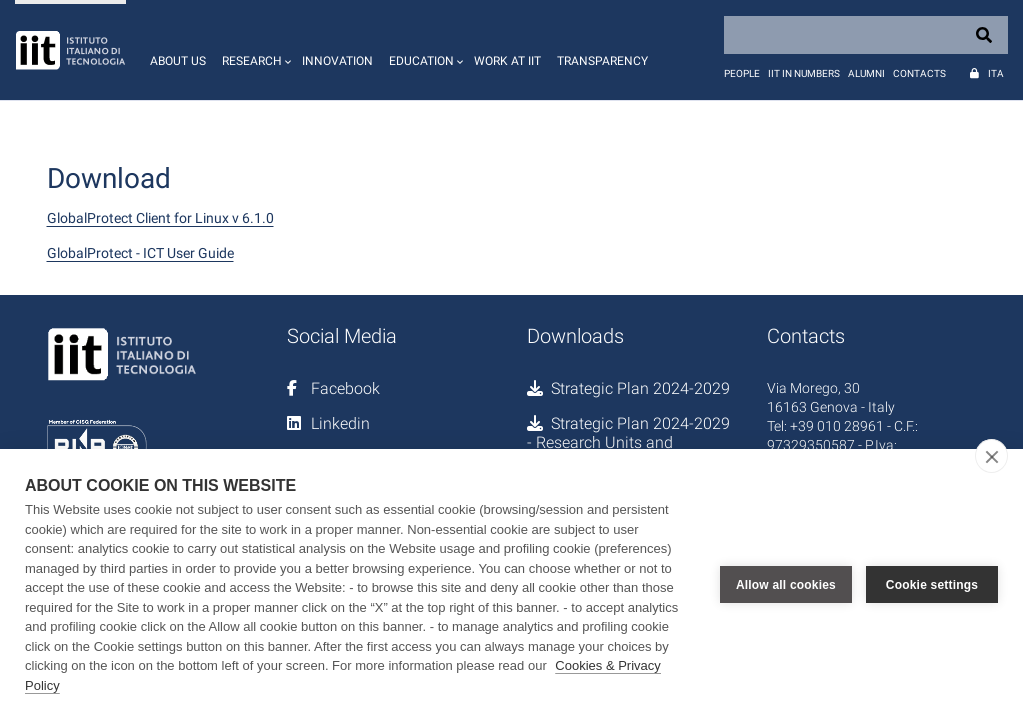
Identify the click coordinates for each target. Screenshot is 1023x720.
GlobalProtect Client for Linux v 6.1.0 (160, 218)
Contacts (919, 73)
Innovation (337, 61)
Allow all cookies (786, 585)
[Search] (866, 35)
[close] (991, 456)
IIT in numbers (804, 73)
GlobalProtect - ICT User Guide (140, 253)
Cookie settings (932, 585)
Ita (996, 73)
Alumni (866, 73)
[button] (254, 50)
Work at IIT (507, 61)
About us (178, 61)
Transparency (602, 61)
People (742, 73)
